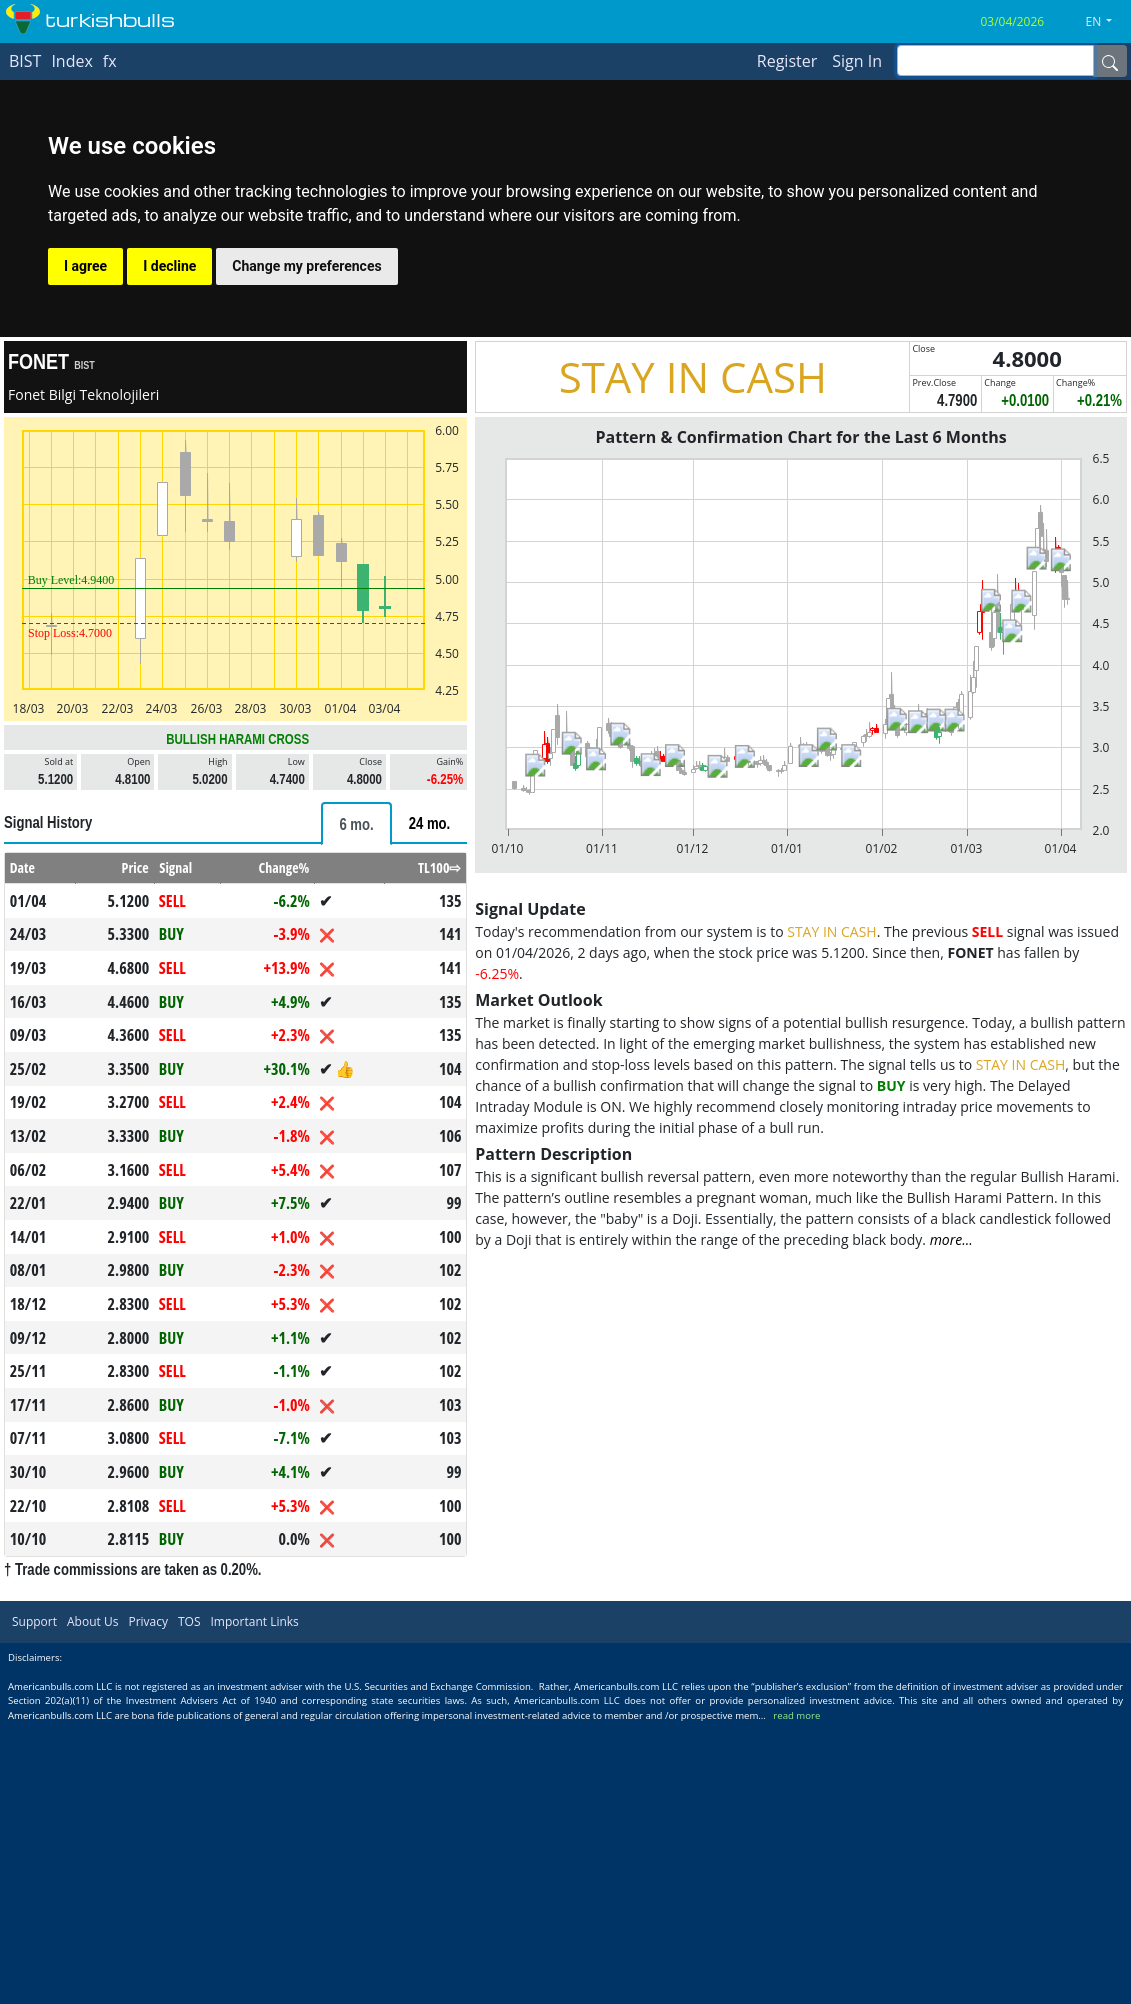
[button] (1107, 22)
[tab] (356, 823)
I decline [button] (169, 266)
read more (796, 1715)
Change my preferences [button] (306, 266)
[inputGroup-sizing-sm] (995, 60)
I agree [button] (85, 266)
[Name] (1110, 61)
